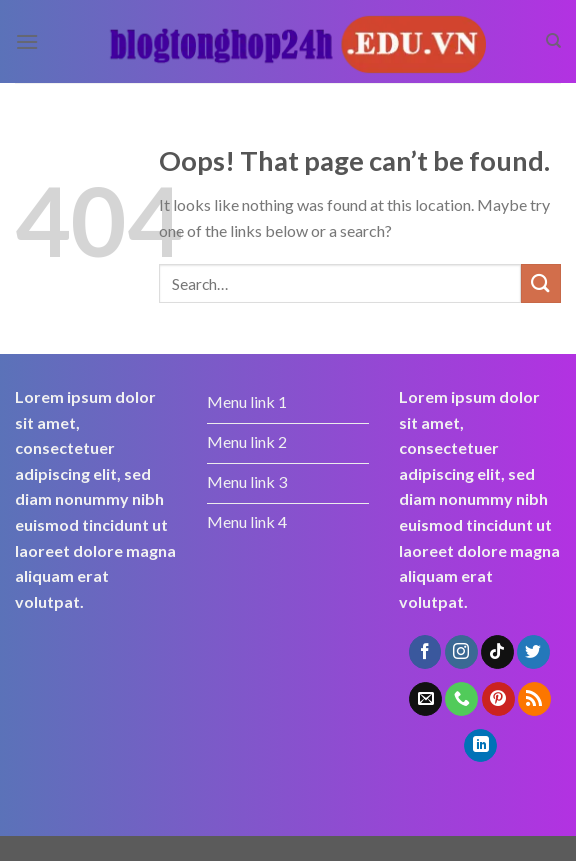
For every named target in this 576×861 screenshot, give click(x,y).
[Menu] (27, 41)
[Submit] (541, 283)
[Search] (553, 41)
